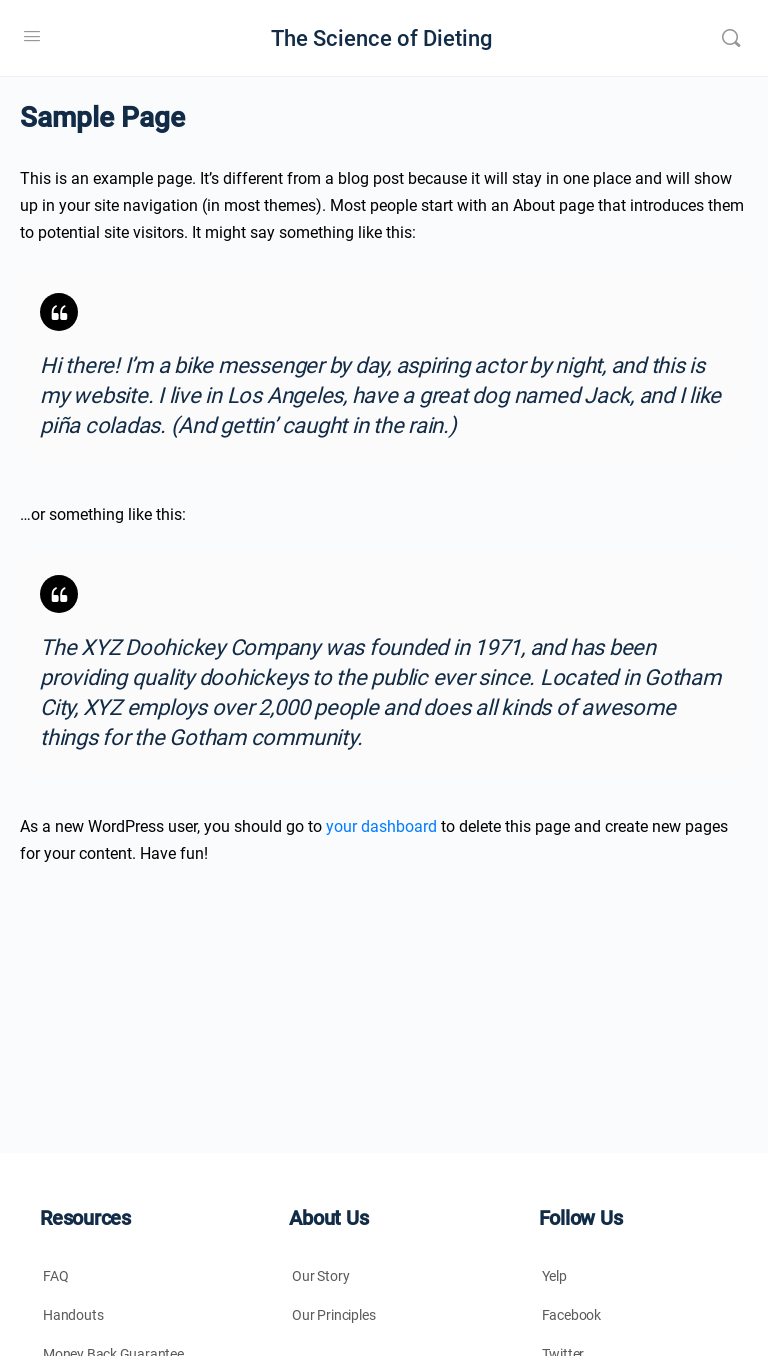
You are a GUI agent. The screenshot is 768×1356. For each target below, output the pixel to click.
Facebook (571, 1315)
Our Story (320, 1276)
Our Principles (333, 1315)
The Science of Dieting (381, 38)
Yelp (554, 1276)
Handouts (73, 1315)
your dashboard (381, 826)
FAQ (55, 1276)
